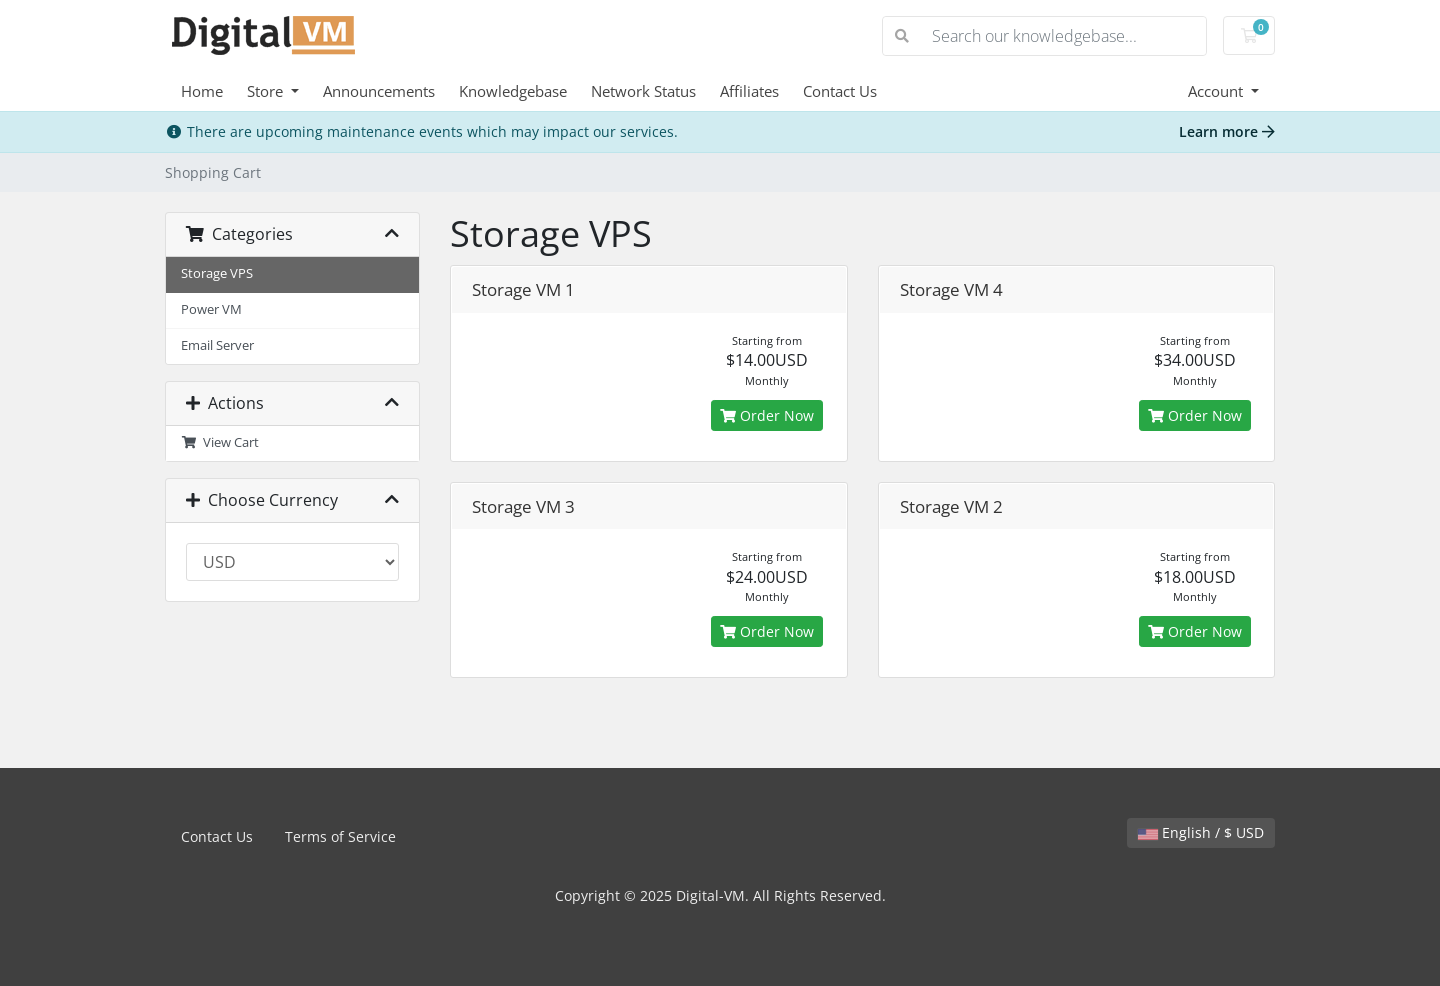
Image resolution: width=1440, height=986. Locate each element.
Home (202, 91)
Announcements (379, 91)
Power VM (211, 309)
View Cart (220, 442)
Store (267, 91)
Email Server (217, 345)
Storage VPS (217, 273)
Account (1217, 91)
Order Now (767, 415)
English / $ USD (1201, 832)
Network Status (643, 91)
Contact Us (840, 91)
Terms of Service (340, 836)
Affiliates (749, 91)
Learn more (1227, 131)
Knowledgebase (513, 91)
